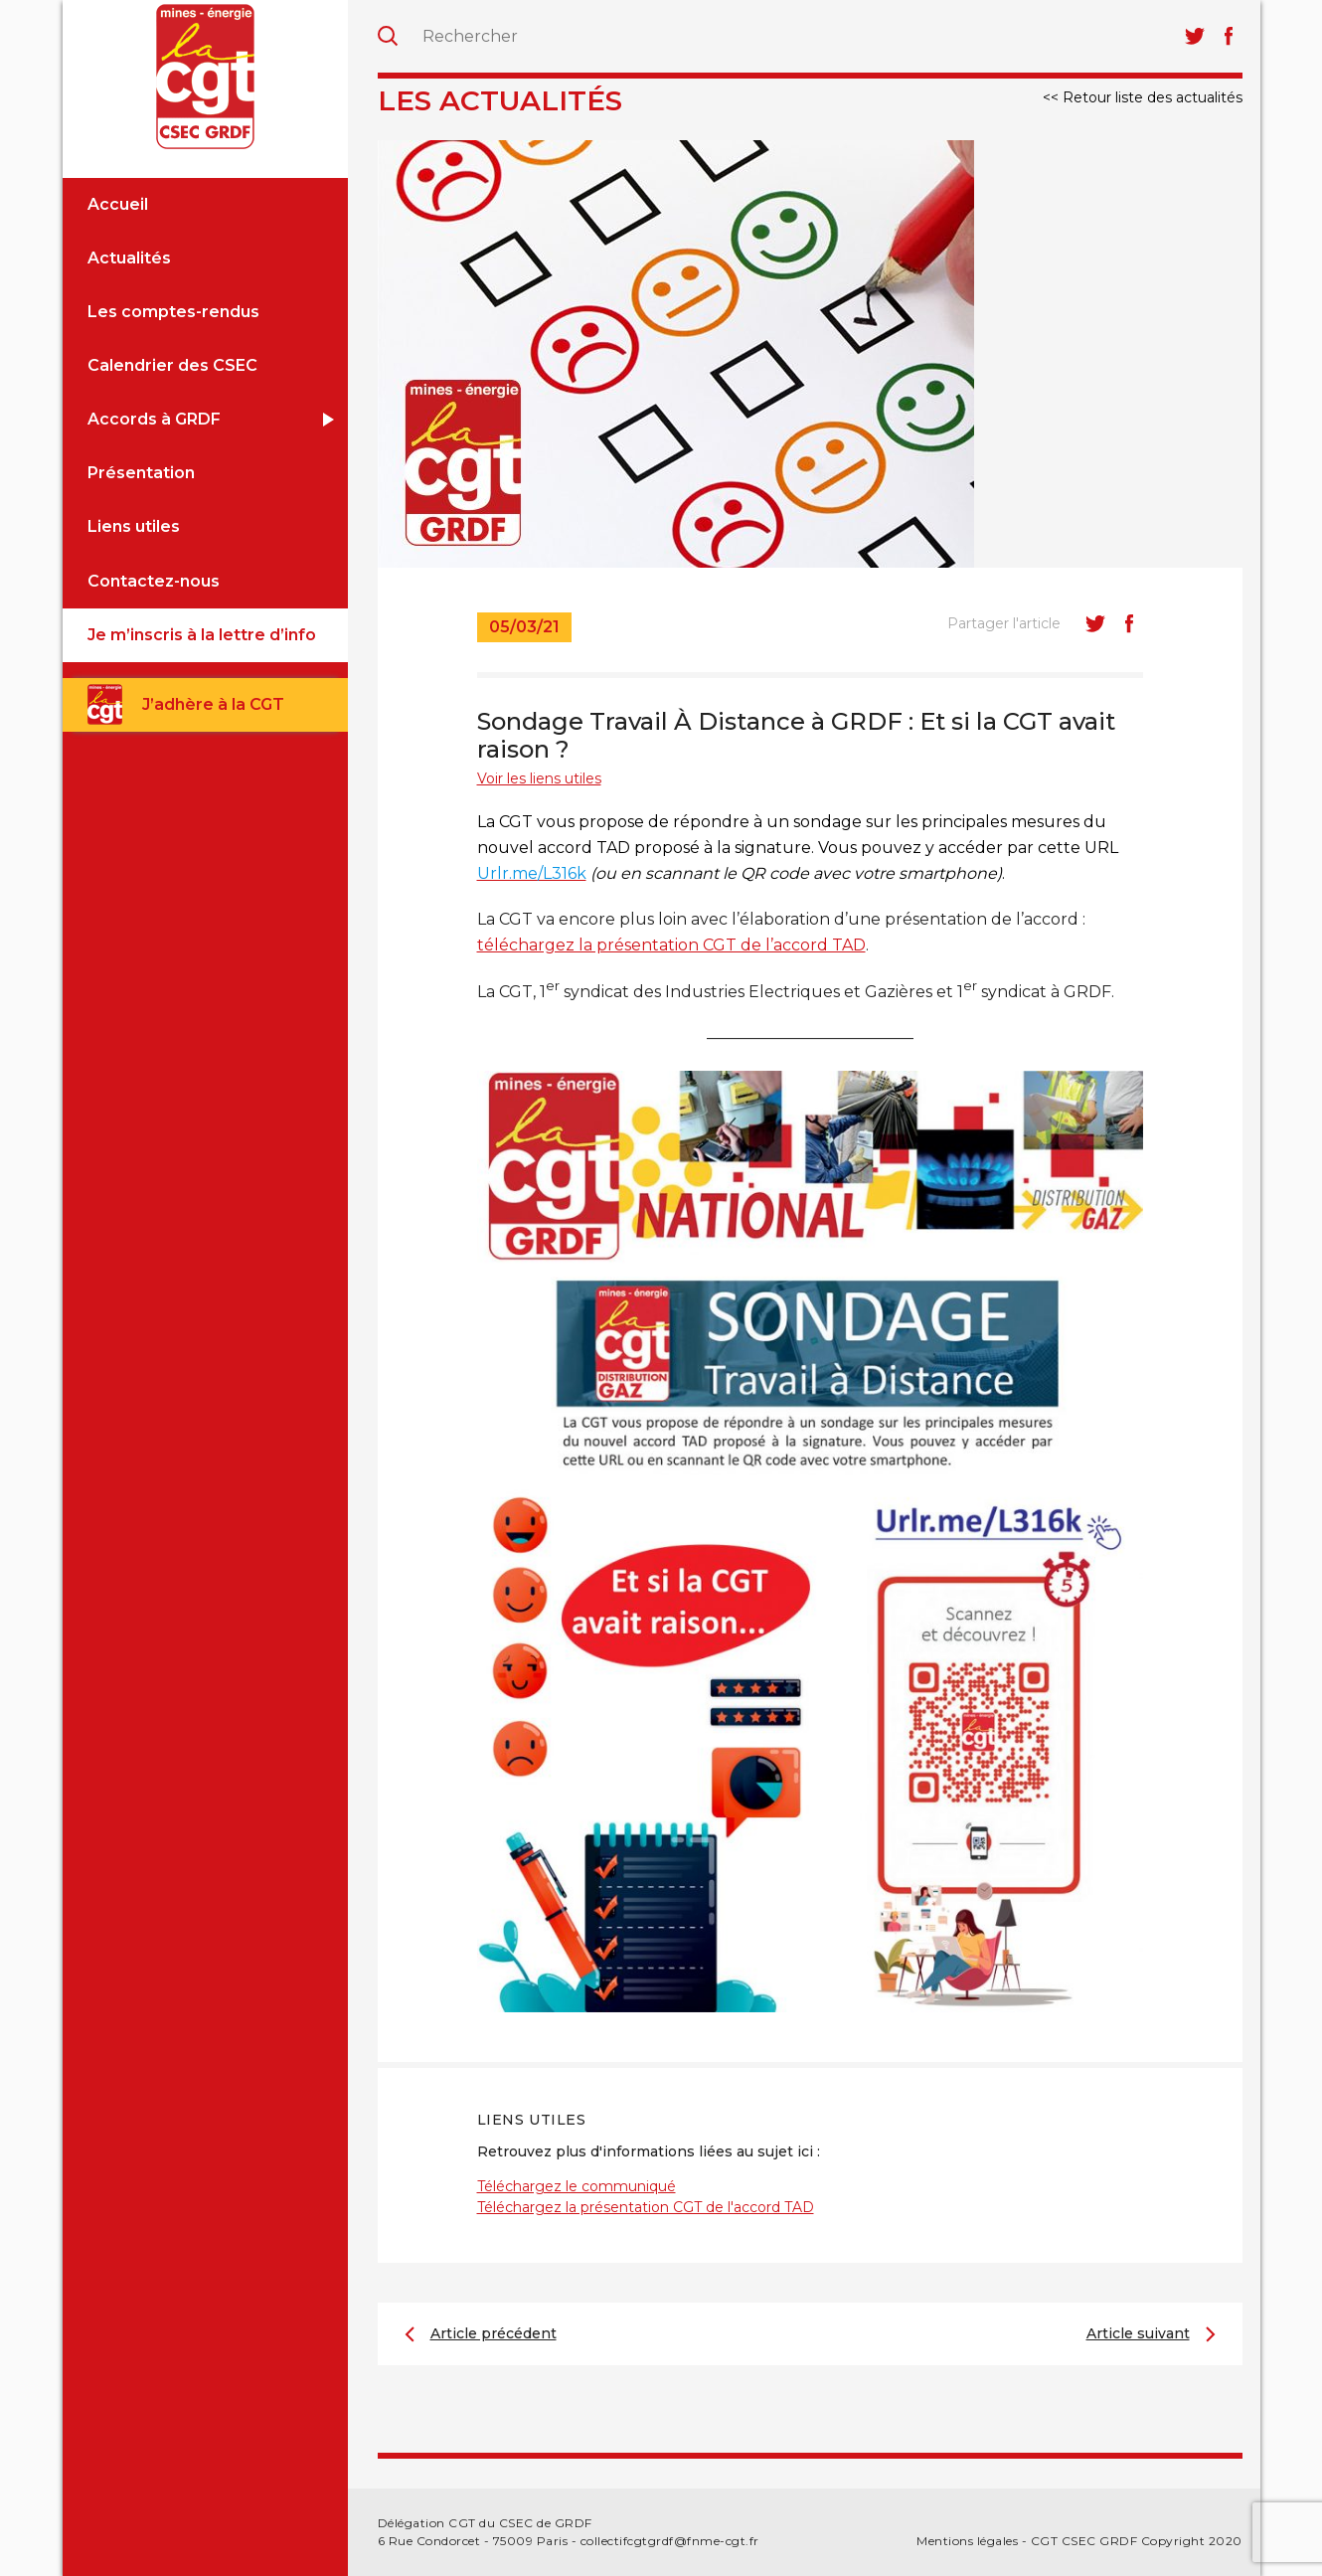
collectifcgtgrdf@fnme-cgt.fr (669, 2540)
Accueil (117, 204)
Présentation (141, 472)
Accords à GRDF (154, 419)
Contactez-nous (153, 581)
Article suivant (1138, 2333)
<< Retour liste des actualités (1142, 97)
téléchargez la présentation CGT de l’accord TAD (671, 945)
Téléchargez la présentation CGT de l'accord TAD (645, 2207)
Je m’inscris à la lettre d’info (201, 634)
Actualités (129, 258)
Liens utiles (133, 526)
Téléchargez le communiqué (576, 2186)
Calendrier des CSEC (172, 365)
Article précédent (493, 2333)
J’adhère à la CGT (213, 704)
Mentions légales (967, 2540)
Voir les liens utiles (539, 778)
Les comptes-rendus (173, 311)
